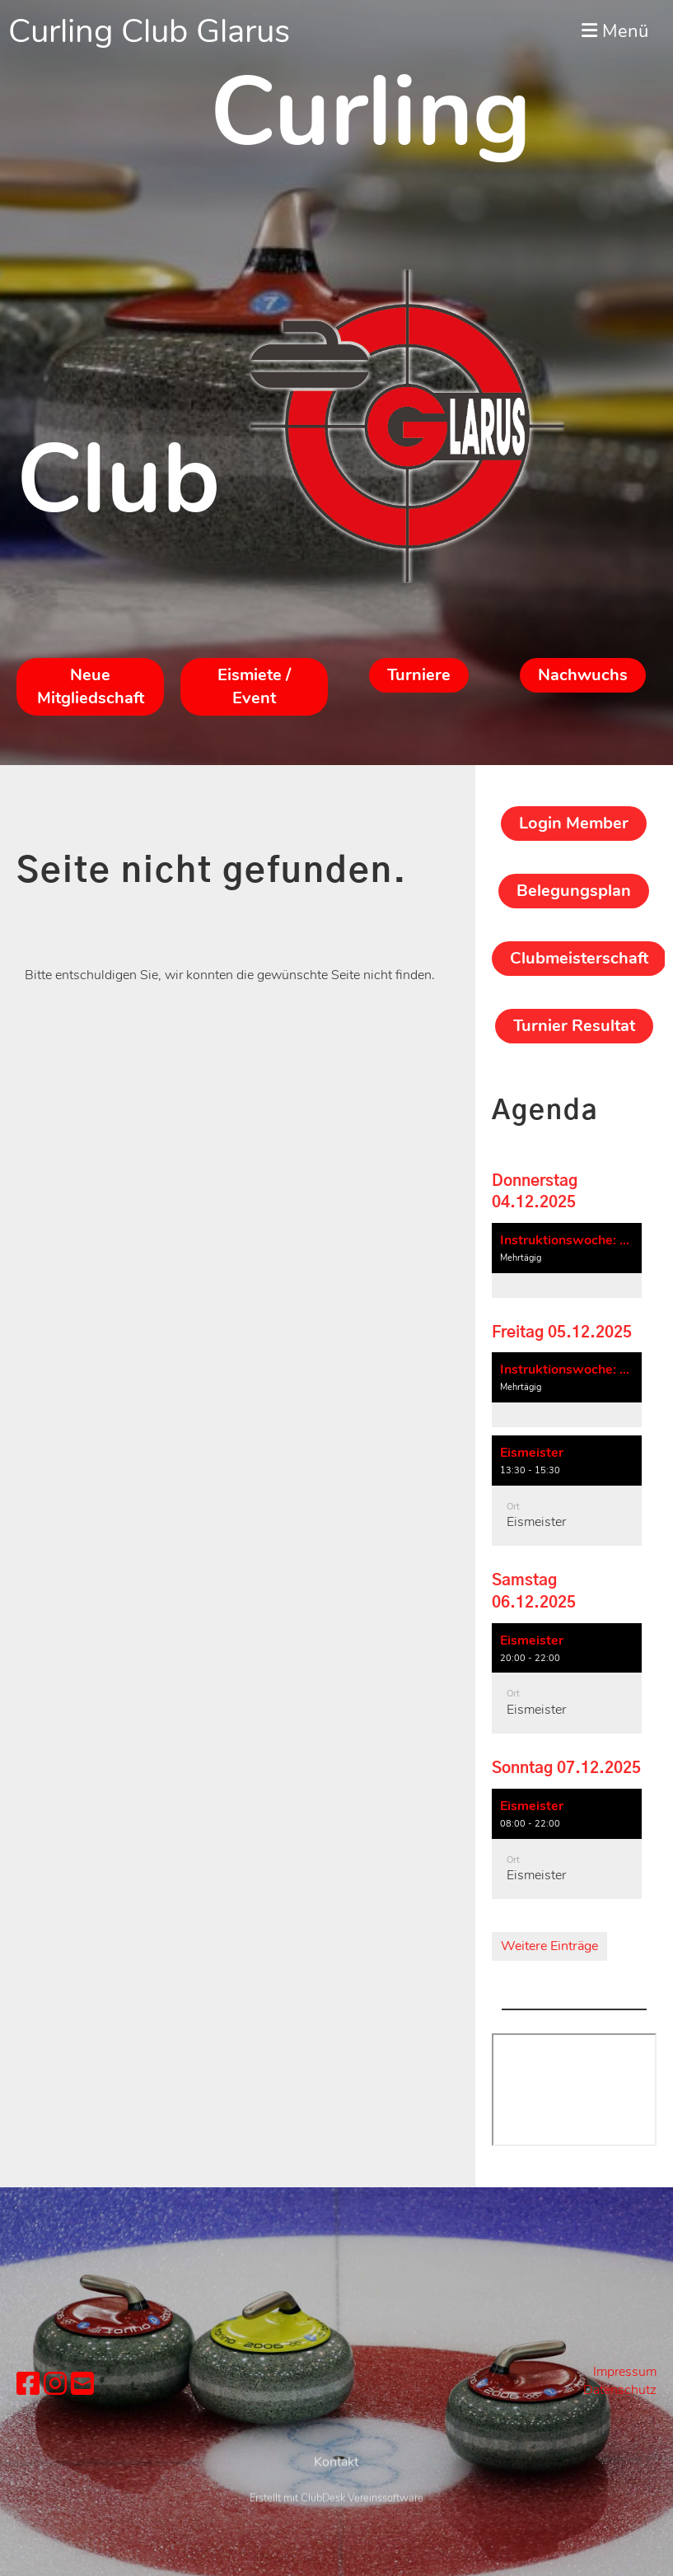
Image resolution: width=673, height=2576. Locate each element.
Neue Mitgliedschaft (90, 686)
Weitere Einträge (549, 1946)
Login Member (574, 823)
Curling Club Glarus (149, 31)
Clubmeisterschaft (579, 958)
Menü (615, 31)
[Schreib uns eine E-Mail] (82, 2384)
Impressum (625, 2372)
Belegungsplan (573, 891)
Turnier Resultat (574, 1026)
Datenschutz (620, 2390)
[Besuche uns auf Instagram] (55, 2384)
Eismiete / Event (254, 686)
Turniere (419, 675)
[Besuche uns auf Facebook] (28, 2384)
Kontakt (336, 2499)
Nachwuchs (583, 675)
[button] (567, 1260)
